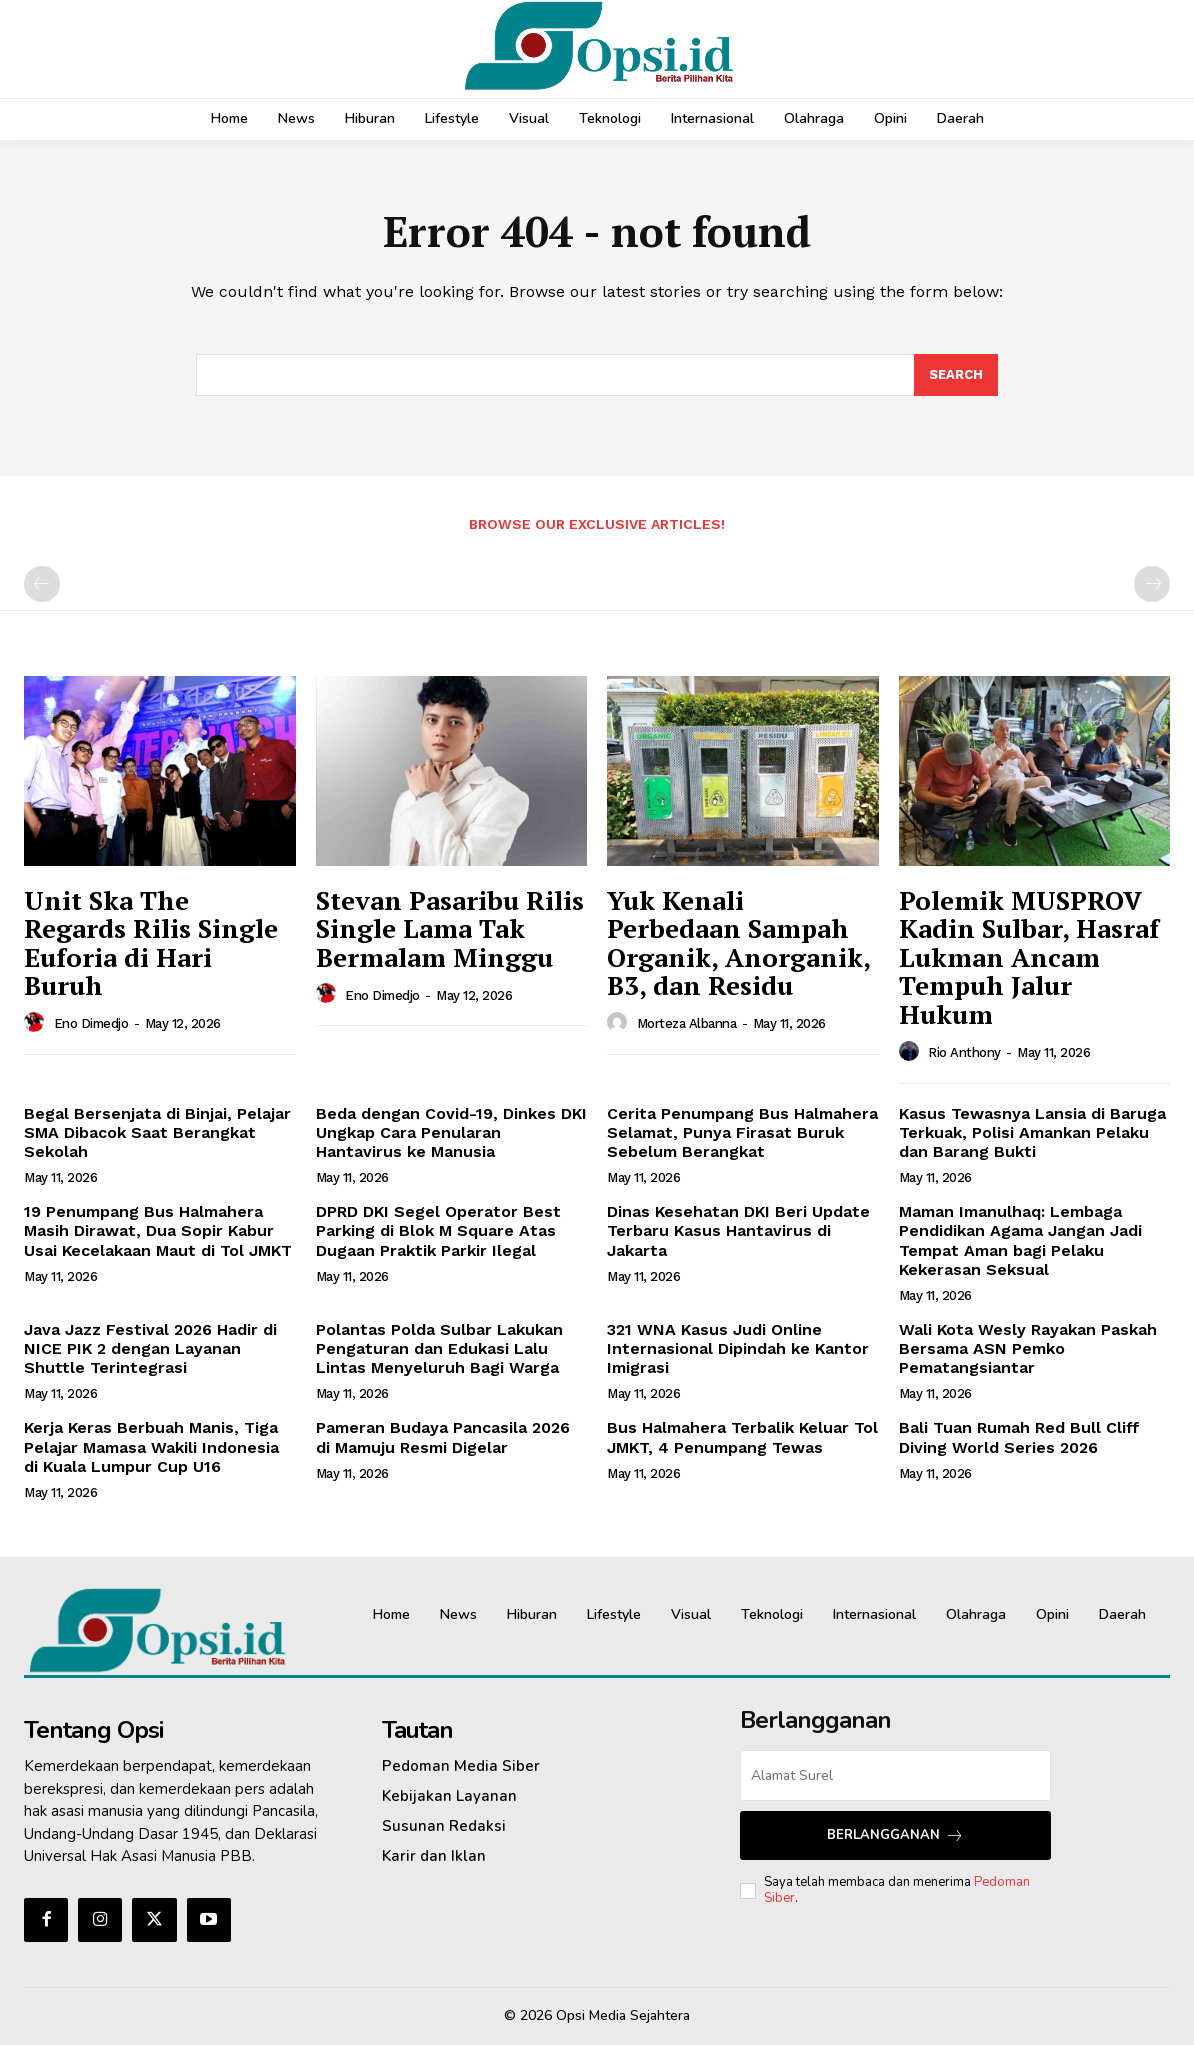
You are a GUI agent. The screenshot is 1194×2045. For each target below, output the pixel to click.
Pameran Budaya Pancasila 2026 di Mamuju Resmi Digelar (443, 1437)
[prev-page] (42, 584)
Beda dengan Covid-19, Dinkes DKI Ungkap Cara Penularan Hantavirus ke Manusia (451, 1132)
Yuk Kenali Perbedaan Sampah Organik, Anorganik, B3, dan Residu (739, 943)
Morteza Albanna (687, 1023)
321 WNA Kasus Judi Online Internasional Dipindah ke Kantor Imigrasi (738, 1348)
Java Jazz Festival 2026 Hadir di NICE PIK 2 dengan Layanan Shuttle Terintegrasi (150, 1348)
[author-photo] (37, 1023)
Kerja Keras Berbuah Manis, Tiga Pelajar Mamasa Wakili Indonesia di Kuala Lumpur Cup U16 (151, 1446)
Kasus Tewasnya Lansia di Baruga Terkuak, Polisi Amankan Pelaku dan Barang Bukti (1032, 1132)
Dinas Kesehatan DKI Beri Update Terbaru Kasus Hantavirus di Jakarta (738, 1230)
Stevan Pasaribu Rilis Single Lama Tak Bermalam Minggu (450, 928)
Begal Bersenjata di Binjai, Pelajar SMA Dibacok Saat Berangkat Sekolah (157, 1132)
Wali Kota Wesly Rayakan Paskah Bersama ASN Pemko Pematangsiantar (1028, 1348)
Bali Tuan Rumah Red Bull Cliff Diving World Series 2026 (1019, 1437)
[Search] (956, 375)
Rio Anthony (964, 1052)
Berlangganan (895, 1835)
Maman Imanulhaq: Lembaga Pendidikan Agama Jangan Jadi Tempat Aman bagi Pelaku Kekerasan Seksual (1020, 1240)
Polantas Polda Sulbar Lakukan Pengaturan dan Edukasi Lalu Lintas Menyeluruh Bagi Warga (439, 1348)
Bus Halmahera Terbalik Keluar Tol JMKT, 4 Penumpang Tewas (742, 1437)
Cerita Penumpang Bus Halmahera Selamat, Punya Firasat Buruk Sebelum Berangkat (742, 1132)
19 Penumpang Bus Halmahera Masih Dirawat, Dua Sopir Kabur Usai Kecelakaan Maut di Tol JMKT (158, 1230)
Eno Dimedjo (91, 1023)
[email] (895, 1775)
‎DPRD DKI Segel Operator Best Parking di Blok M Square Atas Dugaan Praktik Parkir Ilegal (438, 1230)
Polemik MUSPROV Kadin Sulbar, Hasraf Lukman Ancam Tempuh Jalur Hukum (1029, 957)
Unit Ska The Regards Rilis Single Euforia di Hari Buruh (151, 943)
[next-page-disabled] (1152, 584)
